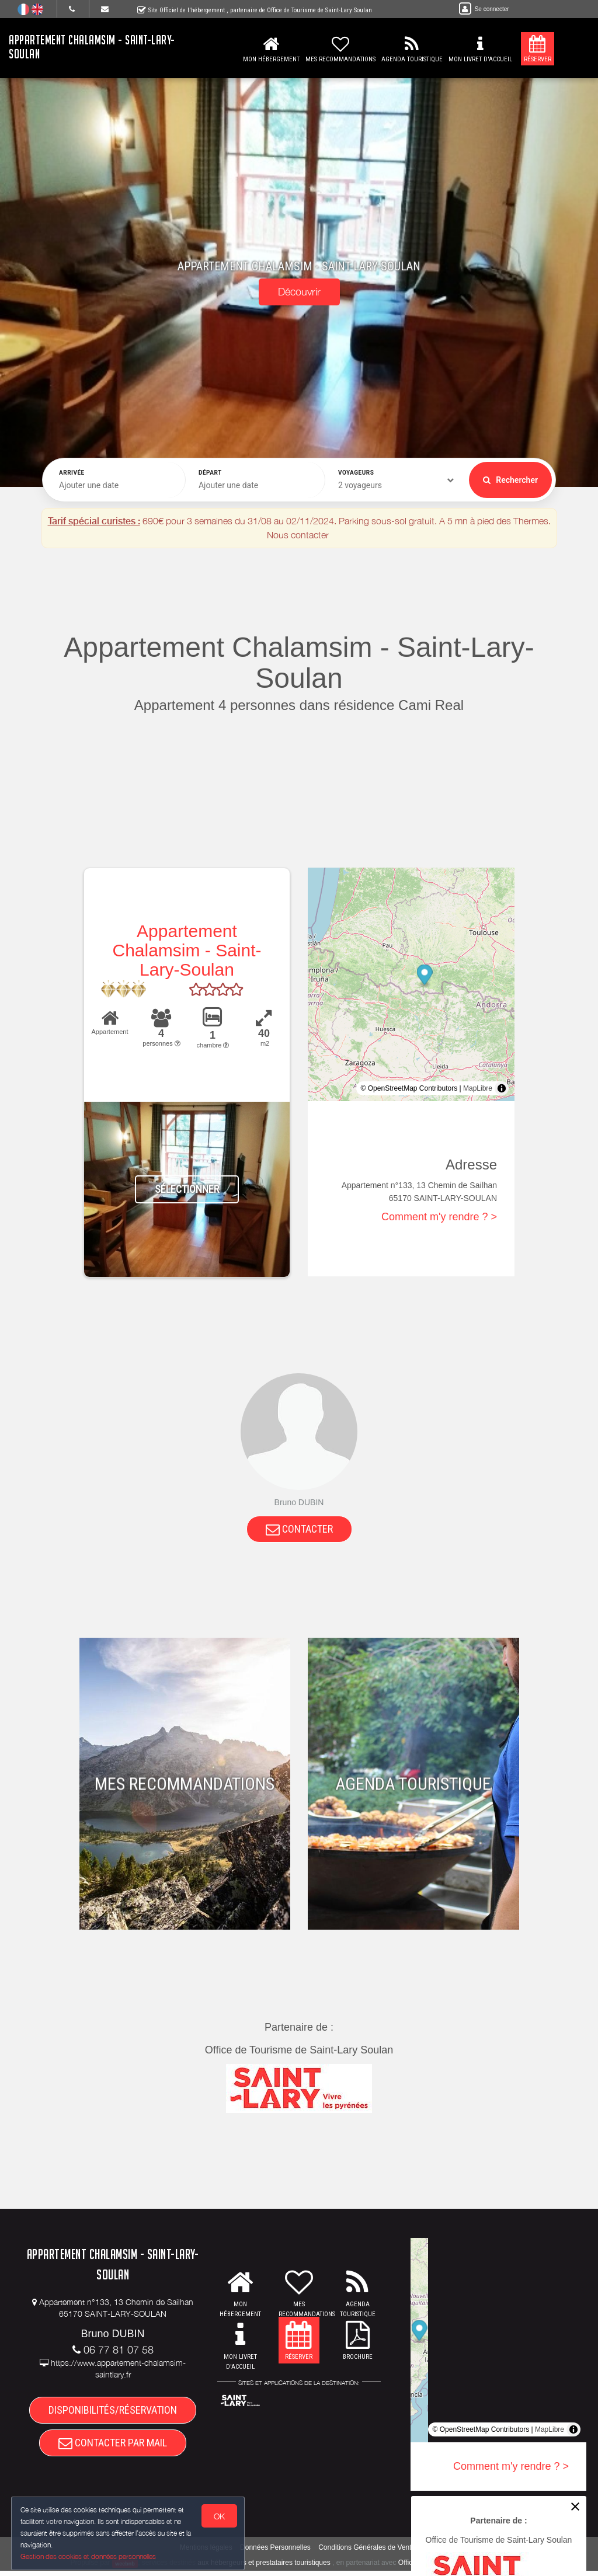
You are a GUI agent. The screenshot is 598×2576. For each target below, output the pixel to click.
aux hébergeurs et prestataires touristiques (263, 2568)
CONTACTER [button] (299, 1529)
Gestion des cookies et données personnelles (89, 2556)
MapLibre (477, 1088)
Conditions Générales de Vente (366, 2553)
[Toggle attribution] (502, 1088)
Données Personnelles (275, 2553)
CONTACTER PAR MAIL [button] (112, 2447)
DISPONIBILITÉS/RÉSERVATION (112, 2412)
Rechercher (510, 480)
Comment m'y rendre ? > (439, 1217)
